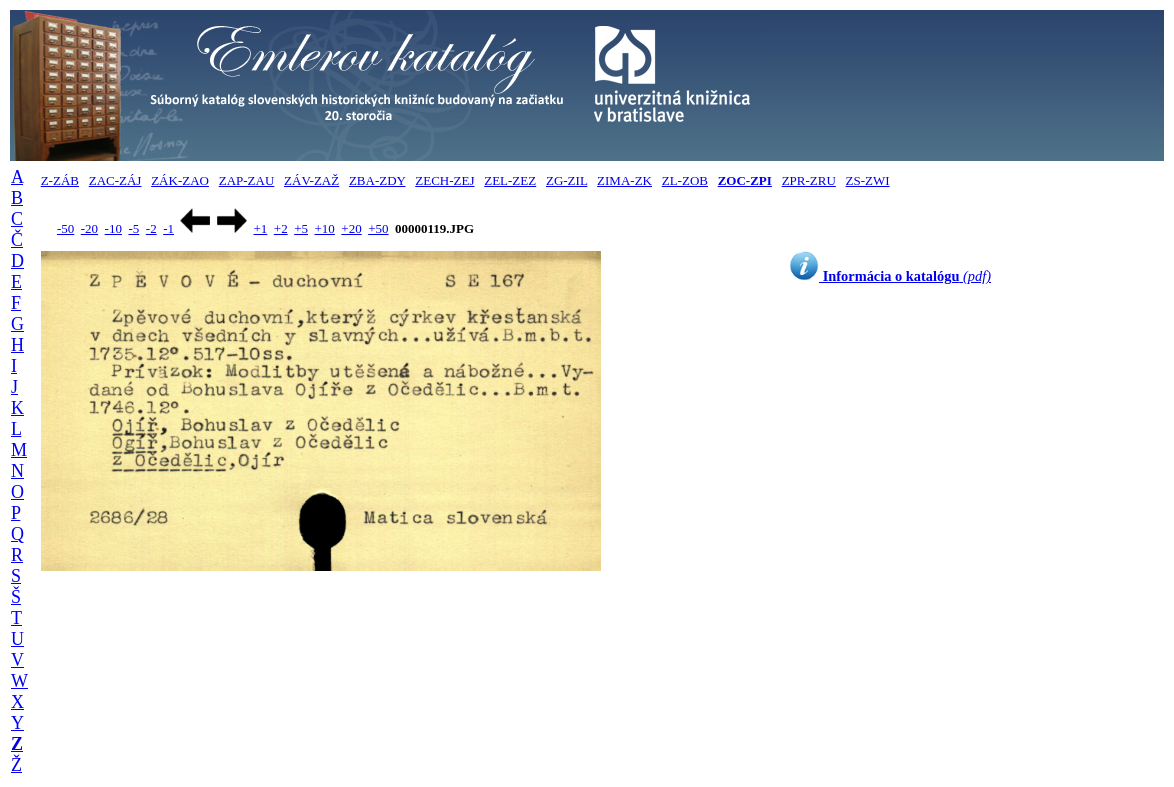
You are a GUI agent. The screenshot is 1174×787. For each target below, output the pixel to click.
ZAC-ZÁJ (115, 180)
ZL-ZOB (685, 180)
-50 (65, 228)
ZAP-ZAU (247, 180)
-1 (168, 228)
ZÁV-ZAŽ (311, 180)
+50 (378, 228)
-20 (89, 228)
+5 (301, 228)
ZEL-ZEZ (510, 180)
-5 (133, 228)
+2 (281, 228)
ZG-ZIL (566, 180)
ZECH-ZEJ (444, 180)
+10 (325, 228)
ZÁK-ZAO (180, 180)
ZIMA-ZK (624, 180)
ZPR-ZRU (809, 180)
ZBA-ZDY (377, 180)
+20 (351, 228)
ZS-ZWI (868, 180)
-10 (113, 228)
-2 (151, 228)
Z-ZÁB (60, 180)
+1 (260, 228)
